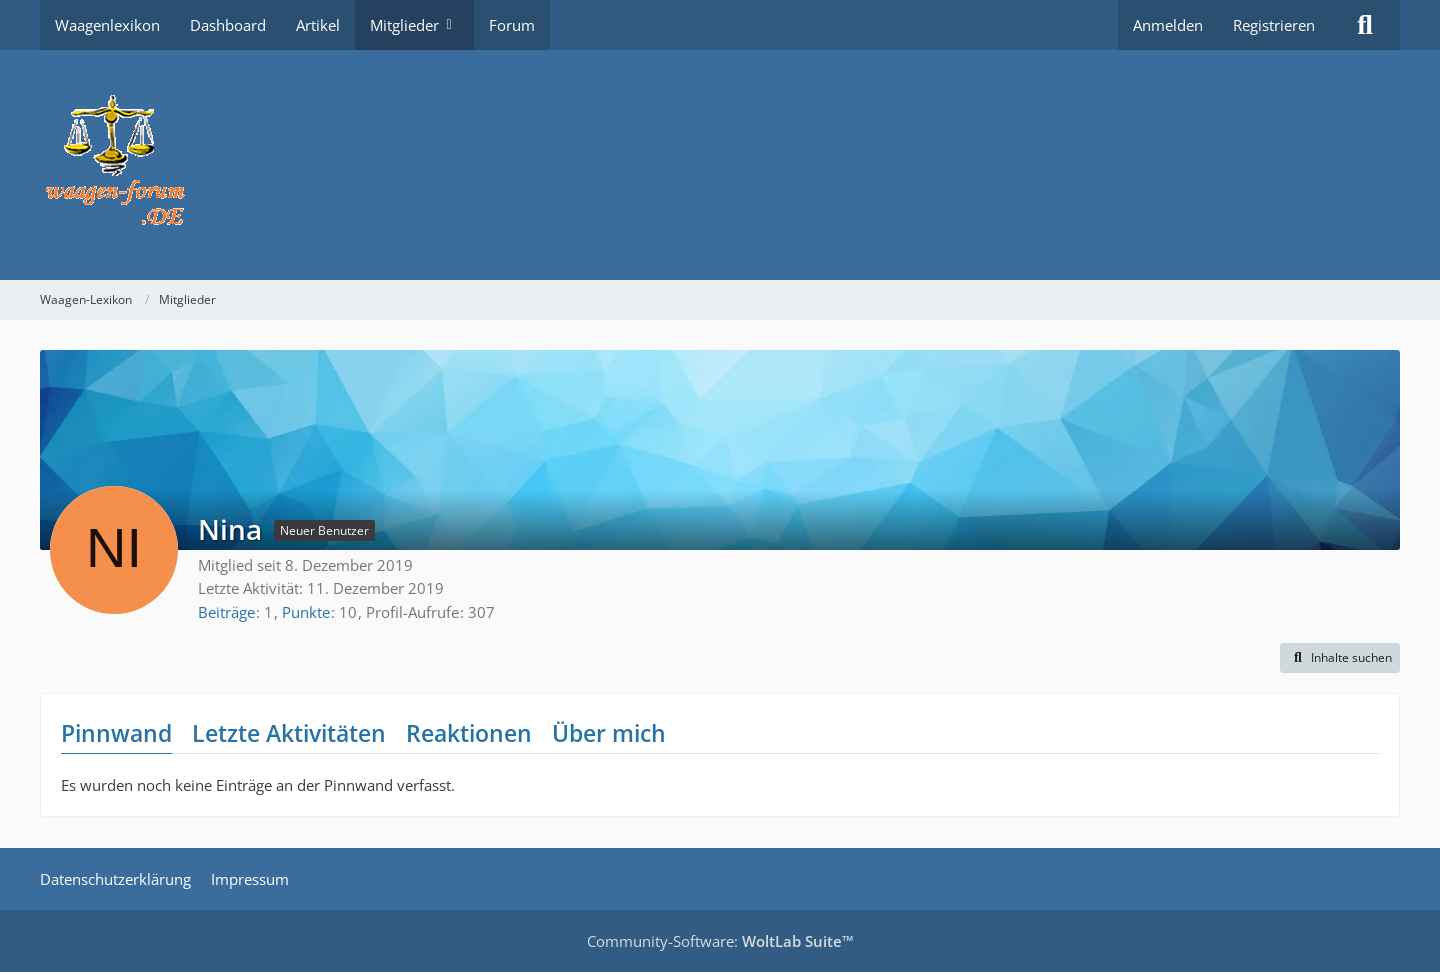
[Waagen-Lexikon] (720, 165)
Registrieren (1274, 25)
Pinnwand (116, 733)
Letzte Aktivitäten (289, 733)
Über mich (609, 733)
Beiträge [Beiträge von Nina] (226, 612)
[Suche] (1365, 25)
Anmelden (1168, 25)
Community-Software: (720, 941)
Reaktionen (469, 733)
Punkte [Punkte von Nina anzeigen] (306, 612)
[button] (1340, 658)
